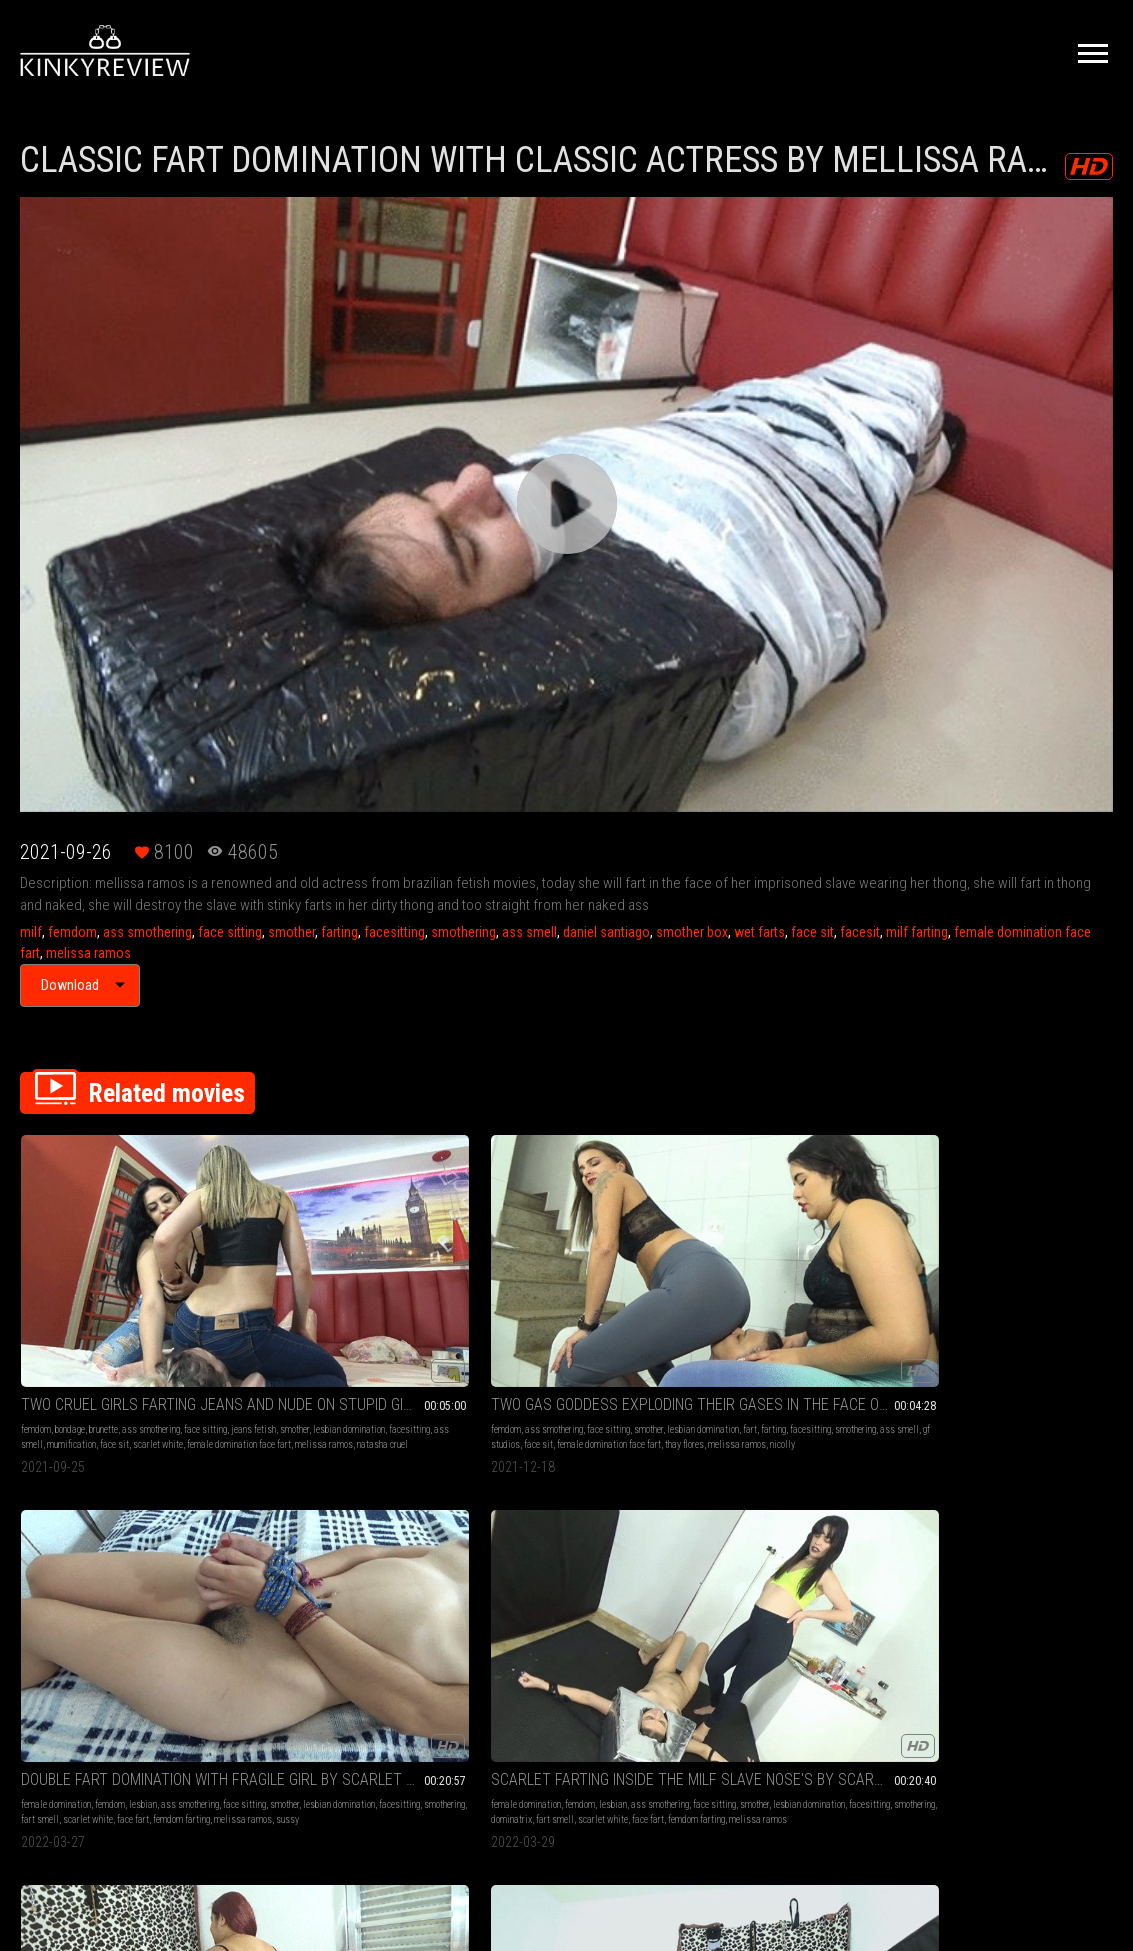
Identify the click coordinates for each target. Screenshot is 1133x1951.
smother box (692, 932)
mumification (133, 1320)
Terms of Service (505, 1740)
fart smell (530, 1320)
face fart (623, 1320)
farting (339, 932)
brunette (103, 1290)
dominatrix (754, 1320)
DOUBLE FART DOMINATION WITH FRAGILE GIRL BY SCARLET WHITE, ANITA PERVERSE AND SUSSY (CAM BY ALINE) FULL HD (566, 1265)
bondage (70, 1290)
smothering (463, 932)
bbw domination (985, 1320)
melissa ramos (88, 953)
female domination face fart (127, 1335)
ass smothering (147, 932)
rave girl (177, 1615)
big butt (1062, 1305)
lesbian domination (168, 1305)
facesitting (394, 932)
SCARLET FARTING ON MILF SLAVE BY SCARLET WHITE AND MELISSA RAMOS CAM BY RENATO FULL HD (566, 1545)
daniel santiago (606, 932)
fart (327, 1305)
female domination (501, 1290)
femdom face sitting (58, 1615)
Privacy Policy (640, 1740)
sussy (600, 1335)
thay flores (343, 1335)
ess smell (1071, 1320)
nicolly (256, 1350)
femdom (72, 932)
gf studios (351, 1320)
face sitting (230, 932)
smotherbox (42, 1600)
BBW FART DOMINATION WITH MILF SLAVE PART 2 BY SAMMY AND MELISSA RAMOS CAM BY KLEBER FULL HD (1011, 1265)
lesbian (588, 1290)
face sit (812, 932)
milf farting (917, 932)
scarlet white (46, 1335)
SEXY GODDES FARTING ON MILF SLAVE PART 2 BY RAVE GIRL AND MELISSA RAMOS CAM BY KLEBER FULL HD (121, 1545)
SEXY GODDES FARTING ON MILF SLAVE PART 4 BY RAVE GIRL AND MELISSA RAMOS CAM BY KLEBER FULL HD (344, 1545)
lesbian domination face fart (964, 1335)
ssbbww (945, 1350)
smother (291, 932)
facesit (860, 932)
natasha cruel (74, 1350)
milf (31, 932)
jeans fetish (72, 1305)
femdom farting (494, 1335)
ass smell (529, 932)
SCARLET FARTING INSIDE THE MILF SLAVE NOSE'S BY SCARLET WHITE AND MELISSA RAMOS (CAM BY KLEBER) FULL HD (789, 1265)
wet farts (759, 932)
